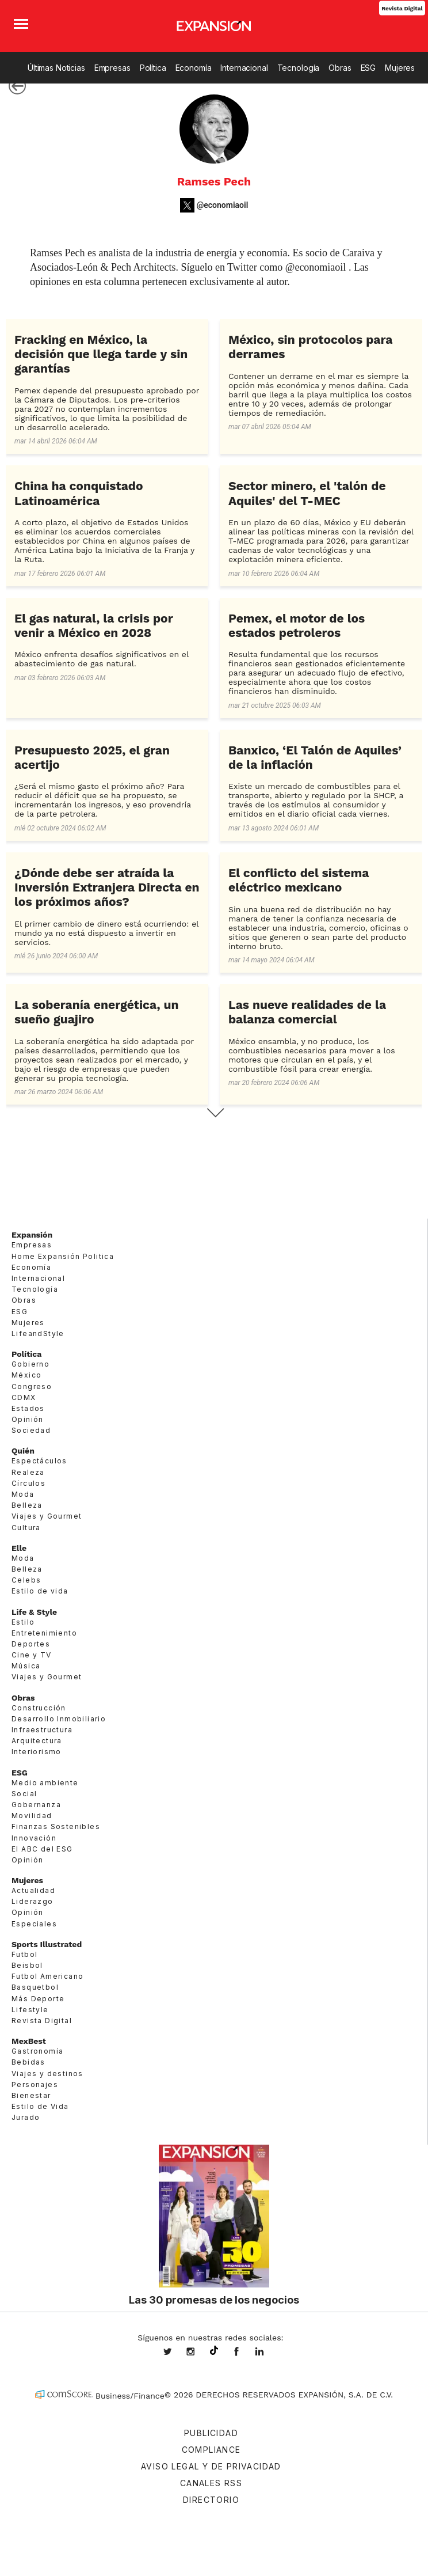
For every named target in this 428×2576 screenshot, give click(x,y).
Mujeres (400, 68)
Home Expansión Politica (63, 1256)
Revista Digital (401, 8)
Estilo (23, 1622)
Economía (193, 68)
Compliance (211, 2449)
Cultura (26, 1527)
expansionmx (176, 2353)
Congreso (32, 1386)
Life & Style (34, 1612)
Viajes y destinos (47, 2073)
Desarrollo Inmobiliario (59, 1718)
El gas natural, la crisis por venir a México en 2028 (93, 625)
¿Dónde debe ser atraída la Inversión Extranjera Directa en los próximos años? (107, 887)
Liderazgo (33, 1901)
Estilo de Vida (40, 2106)
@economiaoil (223, 205)
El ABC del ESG (42, 1849)
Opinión (28, 1419)
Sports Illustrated (47, 1944)
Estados (28, 1408)
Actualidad (33, 1890)
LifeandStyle (38, 1333)
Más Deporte (38, 1998)
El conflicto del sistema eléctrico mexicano (298, 880)
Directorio (211, 2500)
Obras (339, 68)
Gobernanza (36, 1804)
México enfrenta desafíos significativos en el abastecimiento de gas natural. (101, 659)
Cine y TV (32, 1655)
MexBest (29, 2041)
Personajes (35, 2084)
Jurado (26, 2117)
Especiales (34, 1923)
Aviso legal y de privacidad (211, 2466)
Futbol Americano (47, 1976)
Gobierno (30, 1364)
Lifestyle (30, 2009)
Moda (23, 1494)
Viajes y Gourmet (47, 1516)
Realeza (28, 1472)
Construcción (39, 1708)
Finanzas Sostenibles (56, 1826)
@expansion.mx (214, 2350)
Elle (19, 1548)
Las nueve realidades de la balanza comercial (307, 1011)
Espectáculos (39, 1460)
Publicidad (211, 2433)
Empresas (112, 68)
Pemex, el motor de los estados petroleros (296, 625)
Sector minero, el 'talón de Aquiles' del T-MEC (307, 493)
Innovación (34, 1838)
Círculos (28, 1483)
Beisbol (27, 1965)
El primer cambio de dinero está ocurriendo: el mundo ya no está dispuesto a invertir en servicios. (106, 933)
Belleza (27, 1505)
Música (26, 1665)
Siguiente (214, 1112)
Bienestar (31, 2095)
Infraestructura (42, 1729)
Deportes (31, 1644)
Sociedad (31, 1430)
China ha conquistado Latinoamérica (78, 493)
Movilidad (32, 1815)
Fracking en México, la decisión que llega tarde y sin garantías (101, 353)
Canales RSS (211, 2483)
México (26, 1375)
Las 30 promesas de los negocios (214, 2299)
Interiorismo (37, 1751)
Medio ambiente (45, 1782)
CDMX (24, 1397)
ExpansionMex (245, 2353)
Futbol (24, 1954)
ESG (368, 68)
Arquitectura (37, 1740)
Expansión (32, 1234)
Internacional (244, 68)
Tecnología (298, 68)
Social (24, 1793)
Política (153, 68)
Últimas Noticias (56, 68)
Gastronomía (37, 2051)
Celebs (26, 1580)
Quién (23, 1450)
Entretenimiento (44, 1633)
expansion (268, 2353)
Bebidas (28, 2062)
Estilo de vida (40, 1591)
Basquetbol (35, 1987)
